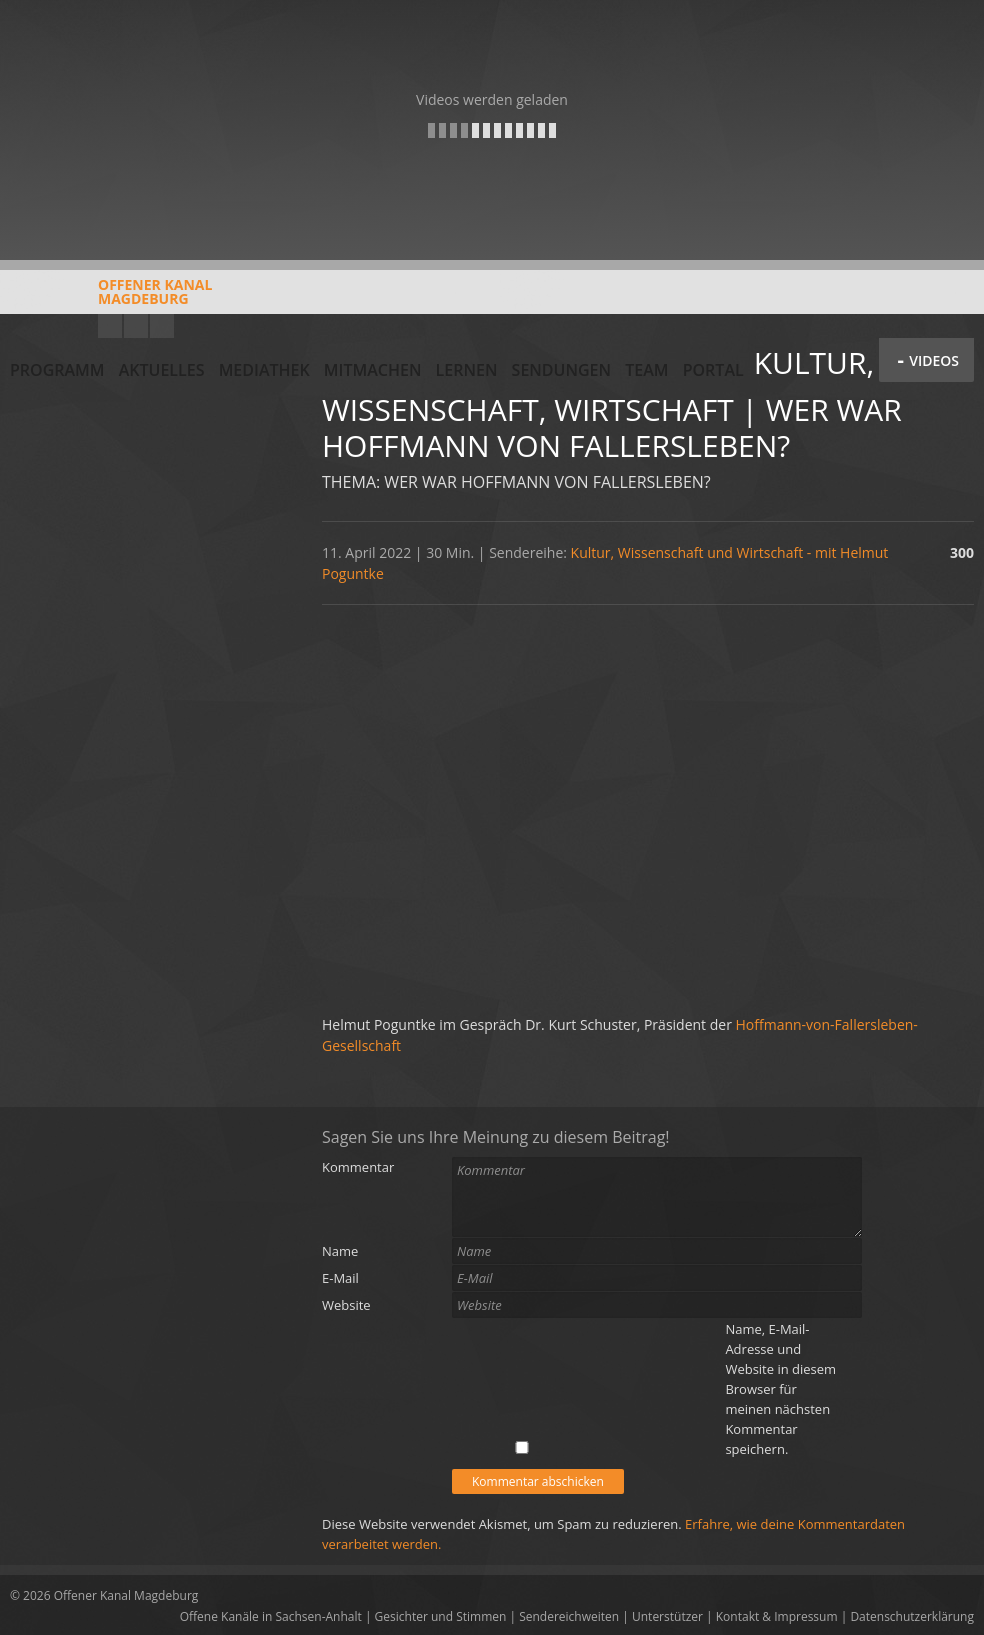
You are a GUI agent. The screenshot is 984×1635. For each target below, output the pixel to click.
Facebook (136, 326)
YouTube (110, 326)
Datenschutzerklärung (912, 1616)
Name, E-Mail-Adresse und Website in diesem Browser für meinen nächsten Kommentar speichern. (780, 1389)
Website (346, 1305)
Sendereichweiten (569, 1616)
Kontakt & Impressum (777, 1616)
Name (340, 1251)
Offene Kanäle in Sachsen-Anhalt (271, 1616)
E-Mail (340, 1278)
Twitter (162, 326)
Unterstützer (667, 1616)
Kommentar (358, 1167)
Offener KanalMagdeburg (111, 299)
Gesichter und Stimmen (441, 1616)
